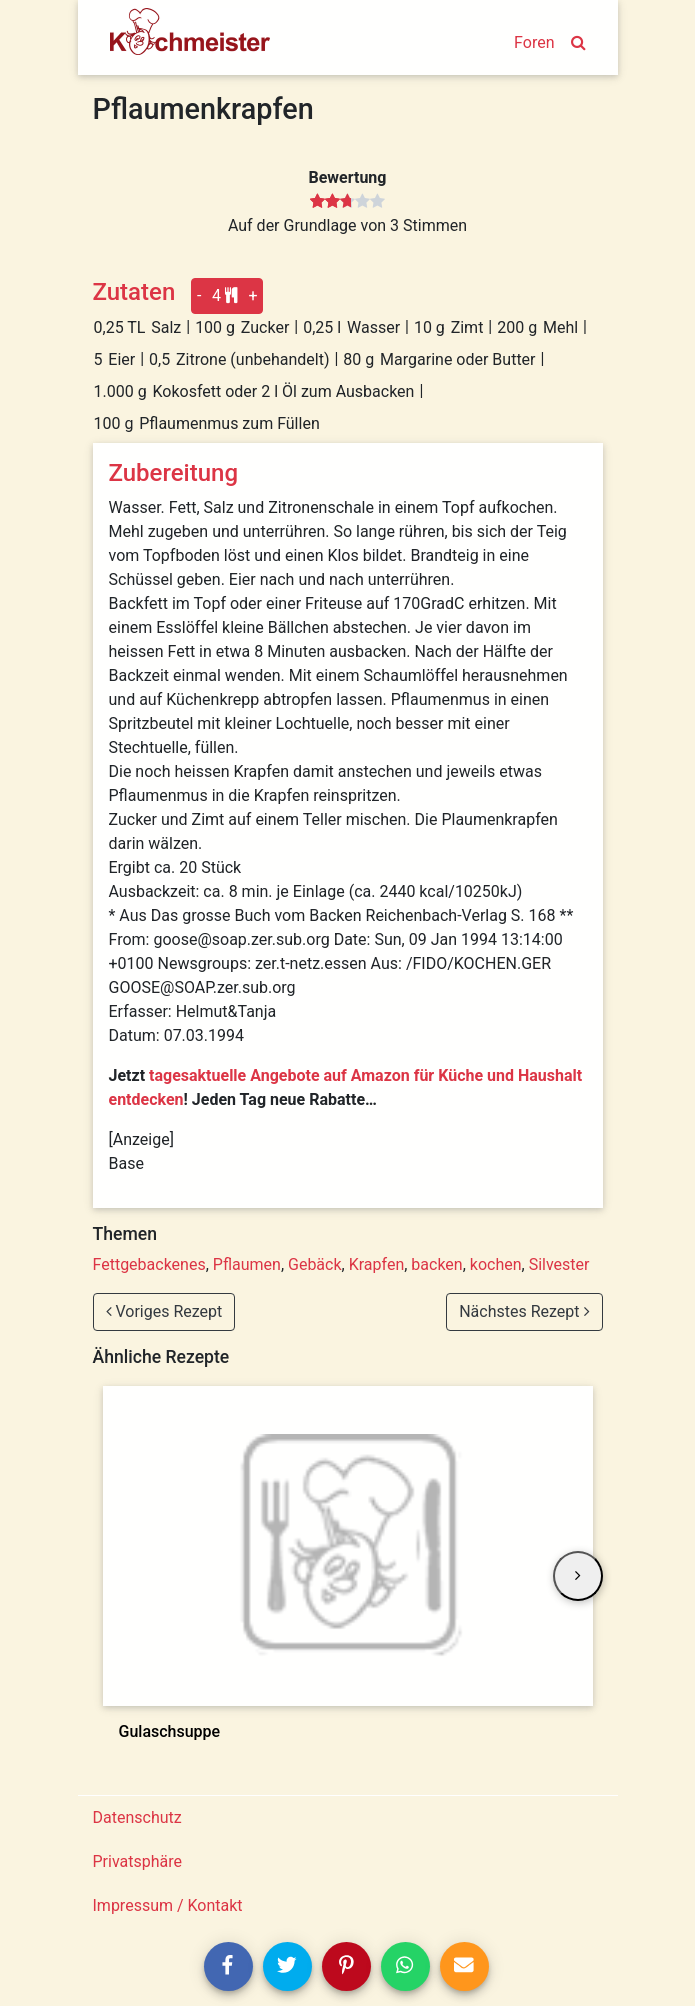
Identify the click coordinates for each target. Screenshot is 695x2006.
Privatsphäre (138, 1861)
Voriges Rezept (164, 1311)
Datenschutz (137, 1817)
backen (436, 1264)
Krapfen (377, 1264)
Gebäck (315, 1264)
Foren (534, 42)
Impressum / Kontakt (168, 1905)
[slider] (347, 202)
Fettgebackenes (149, 1264)
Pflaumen (247, 1264)
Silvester (559, 1264)
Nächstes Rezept (524, 1311)
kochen (496, 1264)
